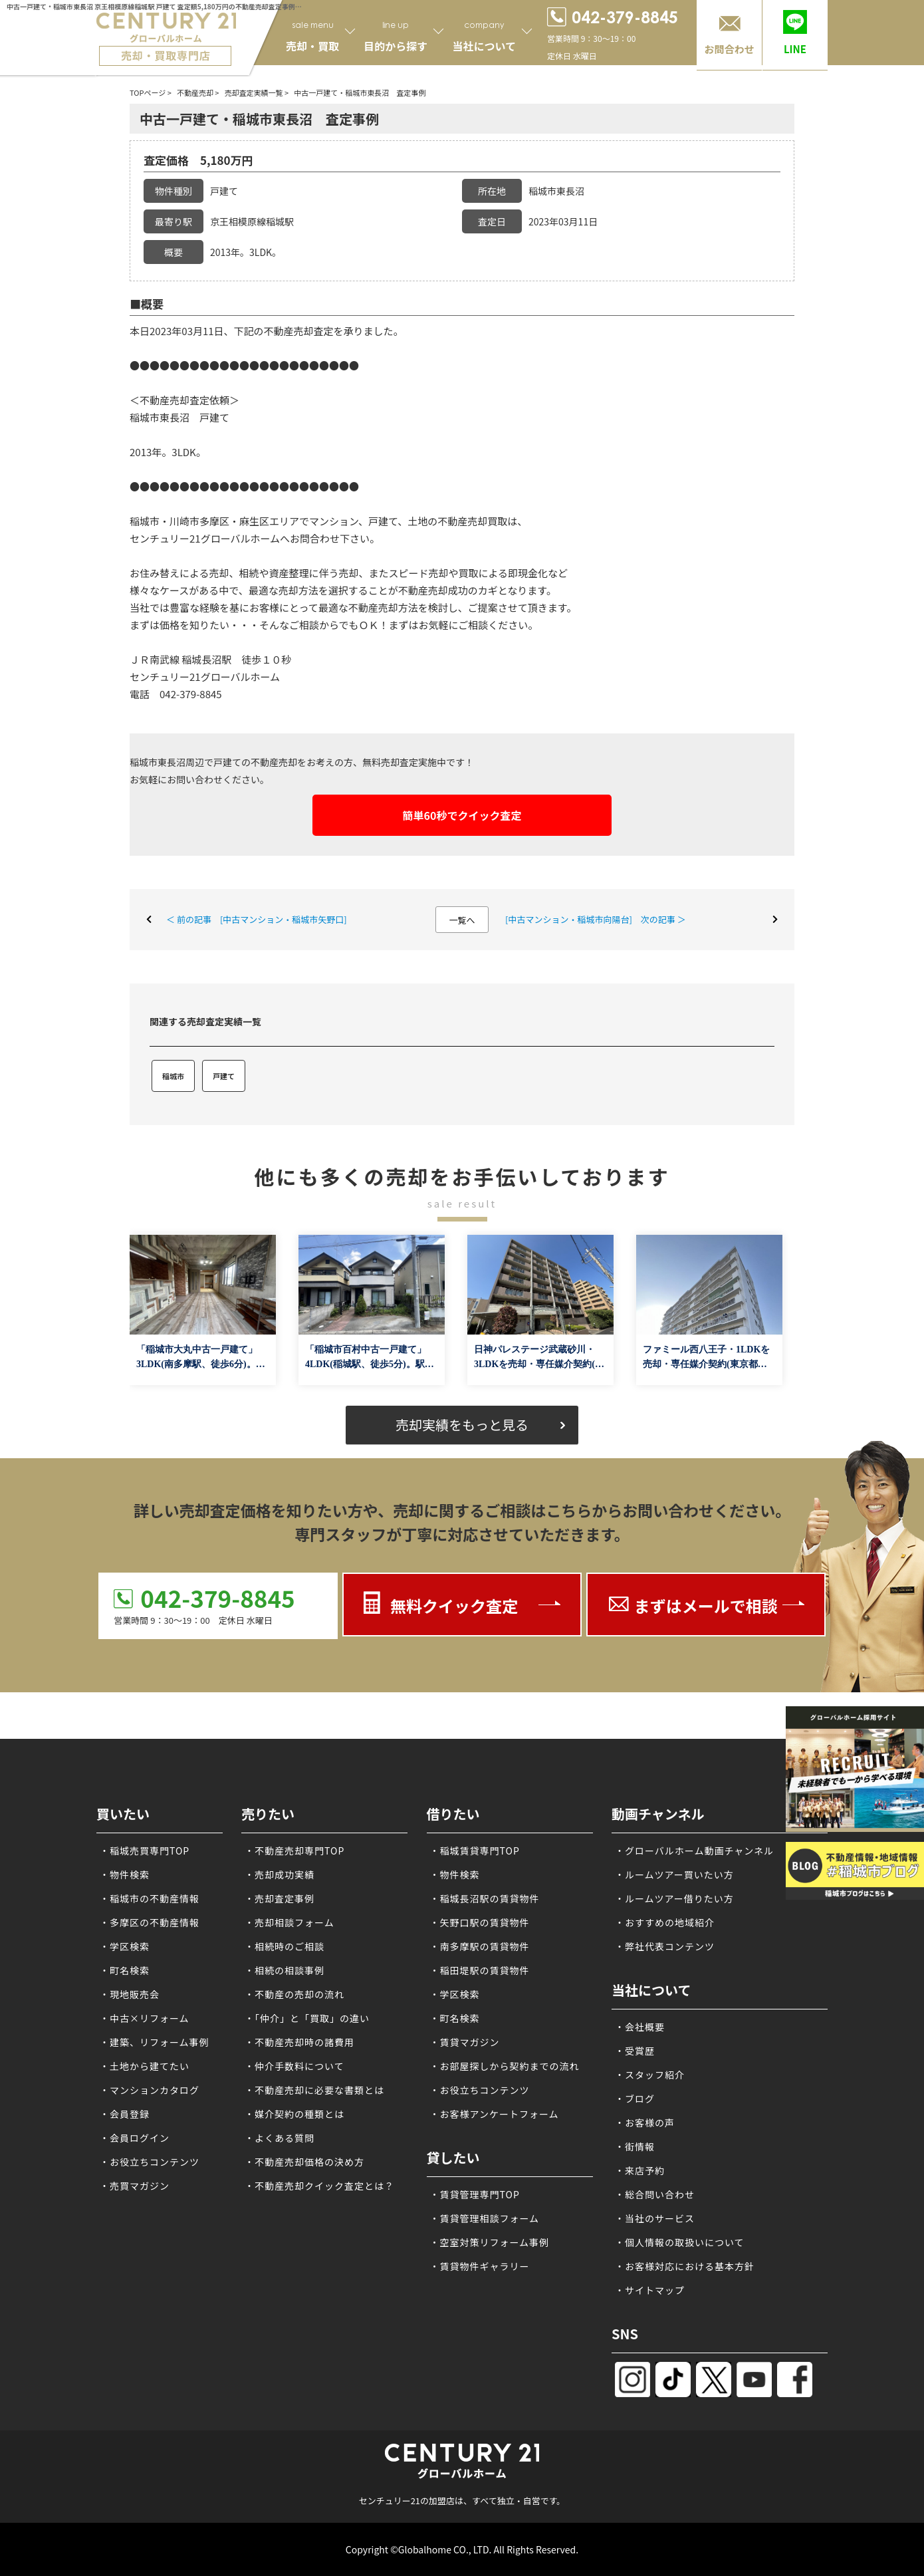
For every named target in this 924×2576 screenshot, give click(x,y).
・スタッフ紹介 (650, 2074)
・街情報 (635, 2146)
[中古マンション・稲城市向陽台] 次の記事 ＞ (595, 919)
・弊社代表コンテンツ (665, 1946)
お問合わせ (729, 49)
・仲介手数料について (294, 2066)
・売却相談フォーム (289, 1922)
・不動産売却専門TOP (294, 1850)
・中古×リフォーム (144, 2018)
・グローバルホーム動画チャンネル (694, 1850)
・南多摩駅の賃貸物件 (480, 1946)
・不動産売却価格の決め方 (304, 2161)
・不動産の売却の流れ (294, 1994)
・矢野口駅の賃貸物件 (480, 1922)
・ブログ (635, 2098)
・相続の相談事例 (284, 1970)
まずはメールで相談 (706, 1605)
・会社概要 (640, 2026)
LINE (795, 49)
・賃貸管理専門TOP (475, 2194)
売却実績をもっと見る (462, 1424)
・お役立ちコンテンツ (149, 2161)
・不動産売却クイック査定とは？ (319, 2185)
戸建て (224, 1076)
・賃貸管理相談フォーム (485, 2218)
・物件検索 (125, 1874)
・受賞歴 (635, 2050)
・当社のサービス (655, 2218)
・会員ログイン (135, 2137)
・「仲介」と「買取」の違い (307, 2018)
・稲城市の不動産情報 (149, 1898)
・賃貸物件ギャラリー (480, 2266)
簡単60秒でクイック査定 (462, 815)
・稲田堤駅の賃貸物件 (480, 1970)
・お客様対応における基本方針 (684, 2266)
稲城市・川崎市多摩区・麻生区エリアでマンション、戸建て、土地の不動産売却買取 (318, 521)
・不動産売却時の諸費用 (299, 2042)
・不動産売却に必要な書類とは (314, 2090)
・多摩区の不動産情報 (149, 1922)
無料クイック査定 (454, 1605)
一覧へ (462, 920)
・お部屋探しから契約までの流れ (505, 2066)
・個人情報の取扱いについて (680, 2242)
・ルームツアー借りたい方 (674, 1898)
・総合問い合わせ (655, 2194)
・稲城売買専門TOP (144, 1850)
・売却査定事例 (279, 1898)
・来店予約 (640, 2170)
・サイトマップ (650, 2290)
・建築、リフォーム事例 (154, 2042)
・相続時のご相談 (284, 1946)
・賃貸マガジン (465, 2042)
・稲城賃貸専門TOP (475, 1850)
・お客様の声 (645, 2122)
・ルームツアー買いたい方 (674, 1874)
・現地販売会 (130, 1994)
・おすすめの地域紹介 (665, 1922)
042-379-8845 (217, 1597)
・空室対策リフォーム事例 (490, 2242)
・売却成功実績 (279, 1874)
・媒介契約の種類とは (294, 2114)
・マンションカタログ (149, 2090)
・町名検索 (125, 1970)
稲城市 (173, 1076)
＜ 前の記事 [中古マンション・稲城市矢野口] (256, 919)
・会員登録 (125, 2114)
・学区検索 (125, 1946)
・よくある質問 (279, 2137)
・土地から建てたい (144, 2066)
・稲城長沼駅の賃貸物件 (485, 1898)
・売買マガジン (135, 2185)
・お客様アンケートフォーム (494, 2114)
